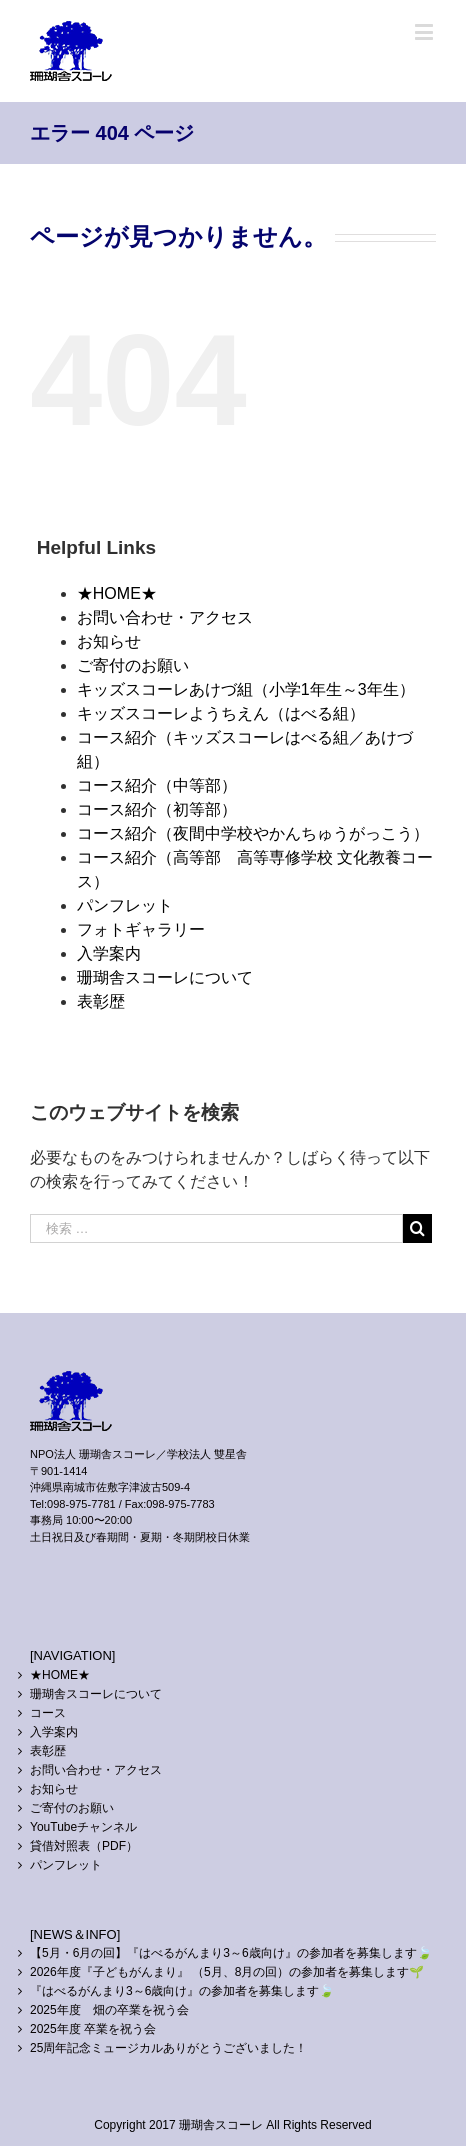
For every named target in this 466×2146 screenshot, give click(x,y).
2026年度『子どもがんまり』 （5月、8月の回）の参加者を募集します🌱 (227, 1972)
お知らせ (109, 641)
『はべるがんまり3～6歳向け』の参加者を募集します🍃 (182, 1991)
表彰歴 (101, 1001)
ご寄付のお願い (133, 665)
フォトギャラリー (141, 929)
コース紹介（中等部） (157, 785)
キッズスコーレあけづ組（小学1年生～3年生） (246, 689)
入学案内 (109, 953)
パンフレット (125, 905)
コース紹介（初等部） (157, 809)
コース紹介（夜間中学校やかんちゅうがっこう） (253, 833)
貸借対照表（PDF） (84, 1846)
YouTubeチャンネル (83, 1827)
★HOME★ (117, 593)
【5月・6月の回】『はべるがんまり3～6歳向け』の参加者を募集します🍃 (231, 1953)
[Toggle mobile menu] (425, 31)
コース (48, 1713)
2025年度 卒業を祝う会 (93, 2029)
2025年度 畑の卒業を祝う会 (109, 2010)
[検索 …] (216, 1228)
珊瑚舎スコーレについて (165, 977)
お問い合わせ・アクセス (165, 617)
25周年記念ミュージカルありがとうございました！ (168, 2048)
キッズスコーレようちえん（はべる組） (221, 713)
